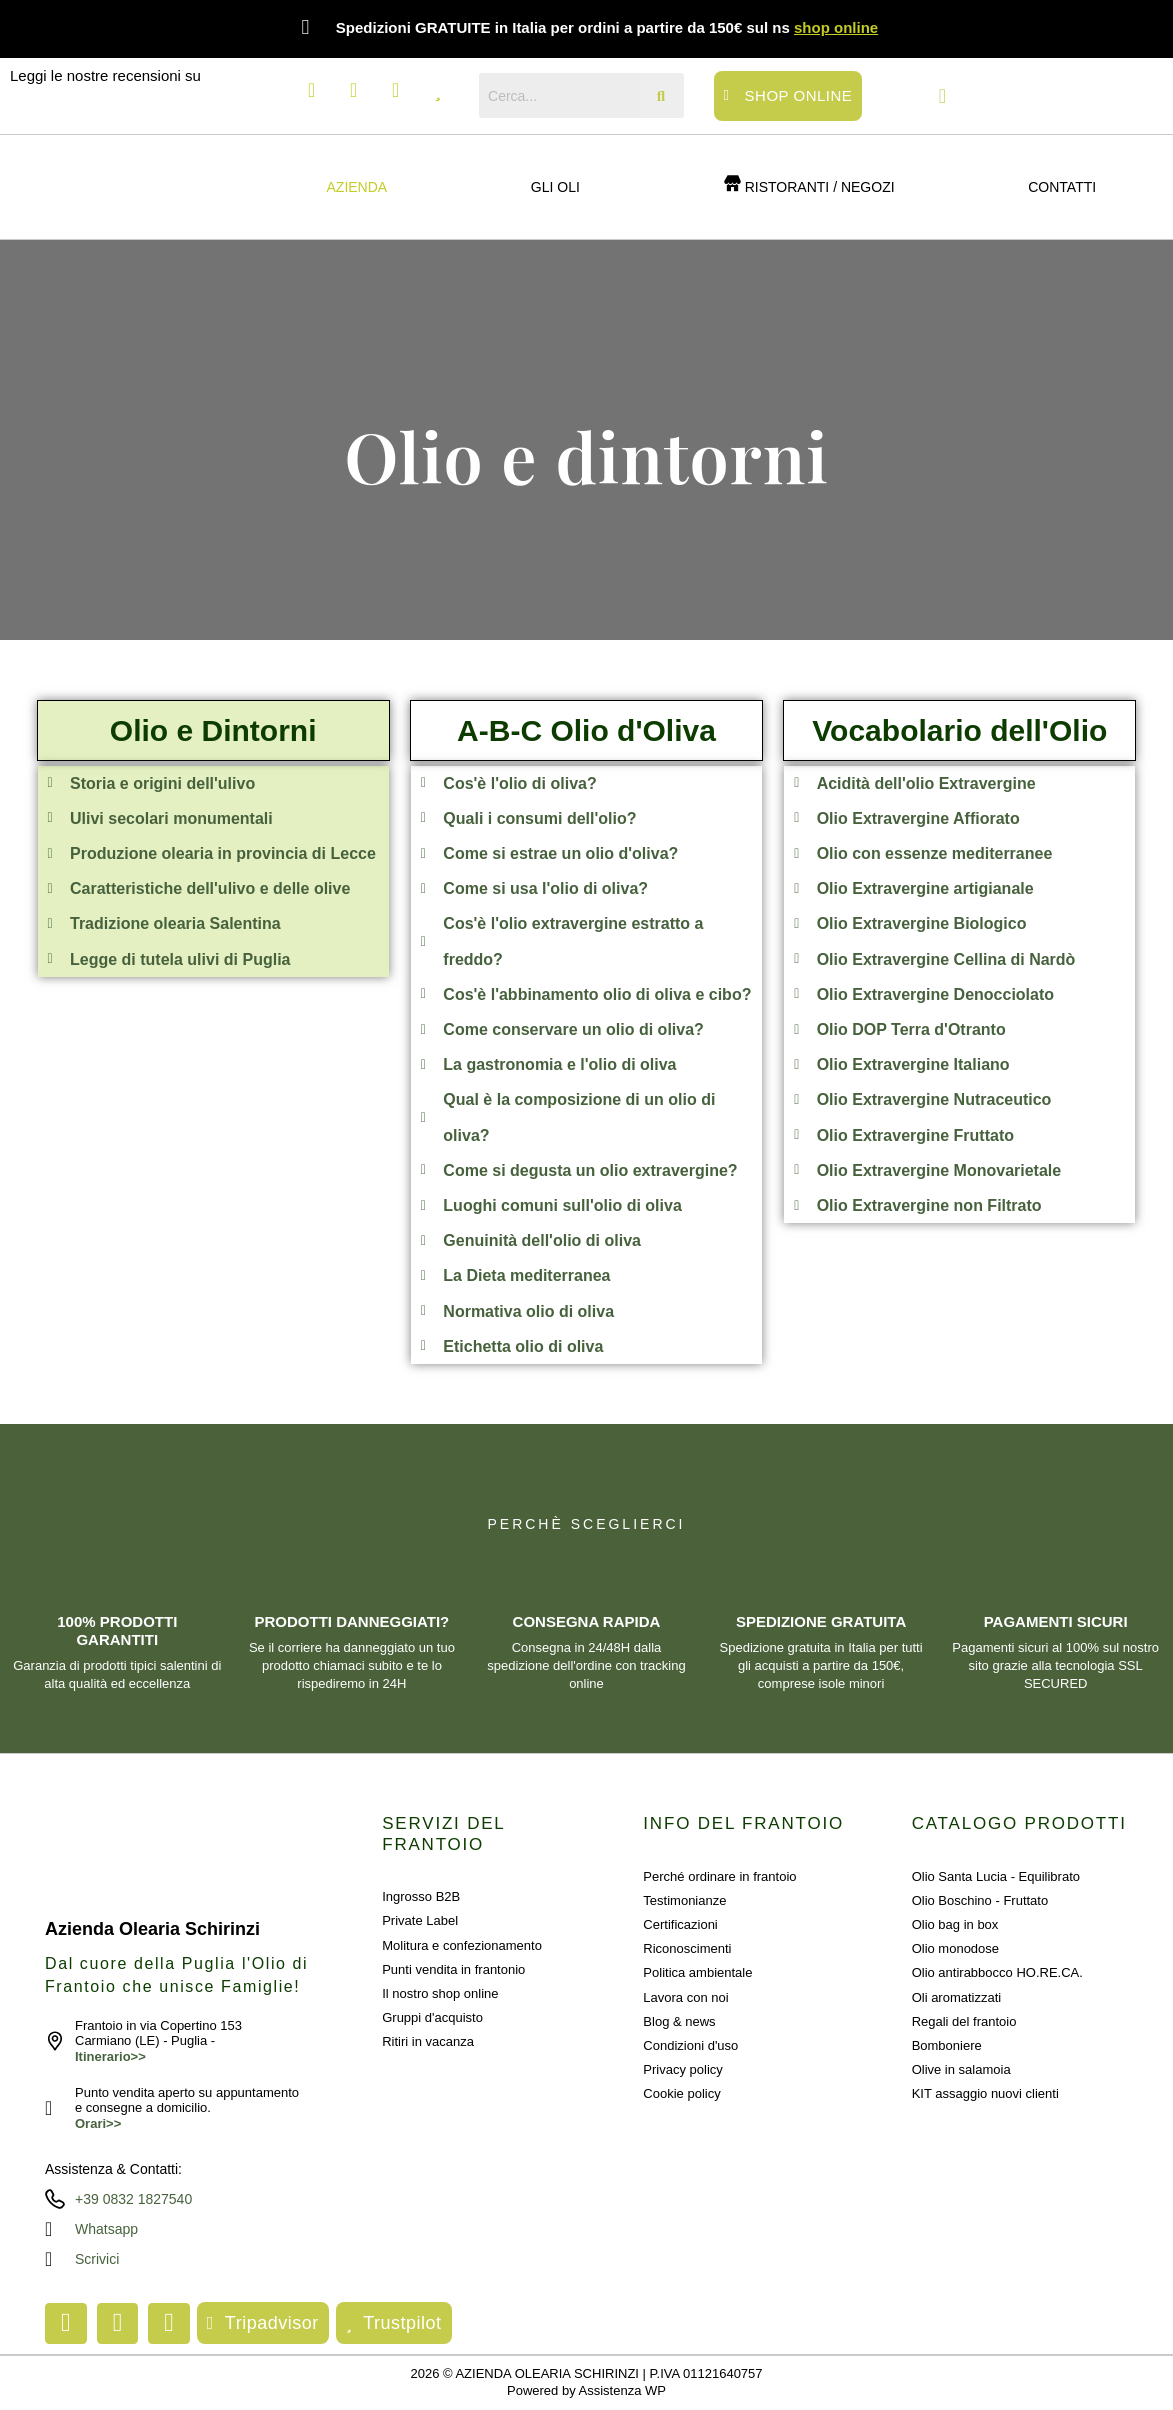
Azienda (357, 187)
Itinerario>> (110, 2056)
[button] (362, 187)
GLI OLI (555, 187)
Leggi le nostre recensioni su (105, 75)
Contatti (1062, 187)
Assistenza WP (622, 2390)
